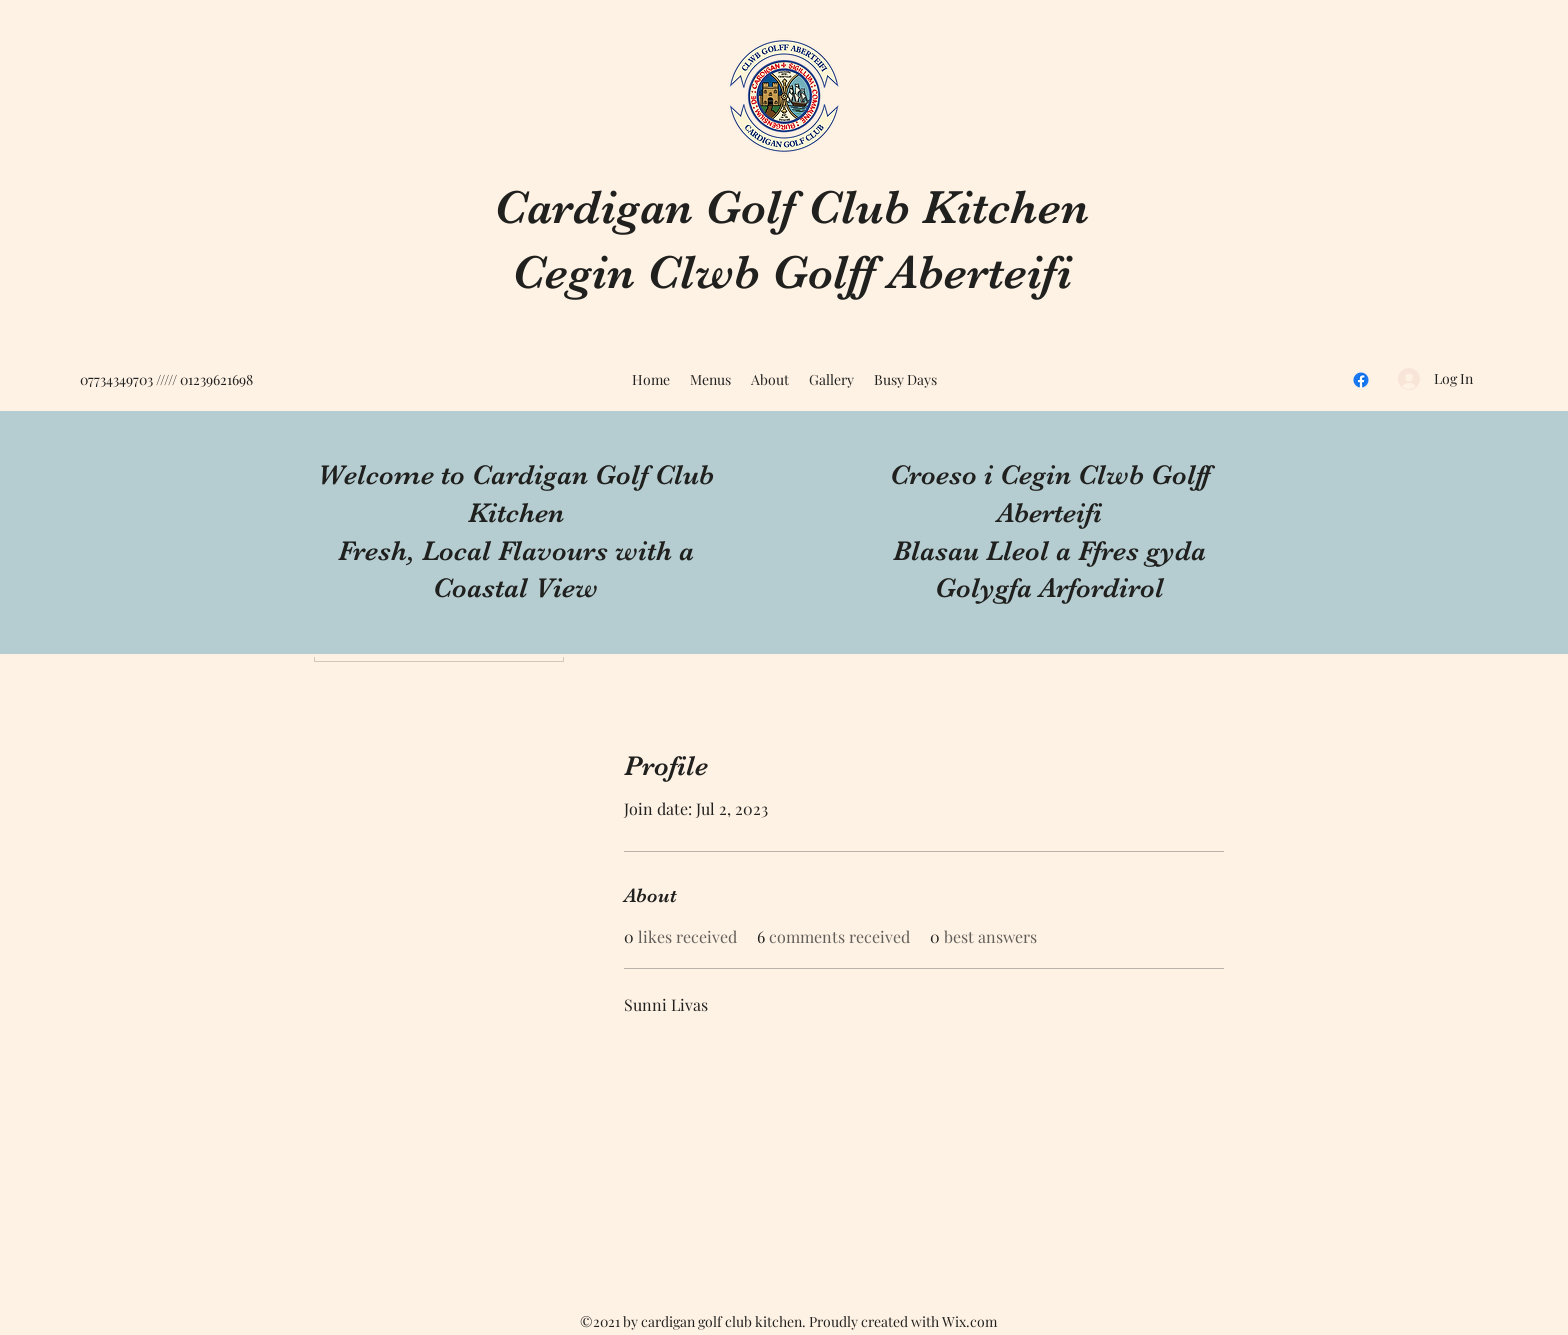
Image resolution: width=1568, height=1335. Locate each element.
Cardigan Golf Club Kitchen (791, 207)
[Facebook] (1361, 380)
